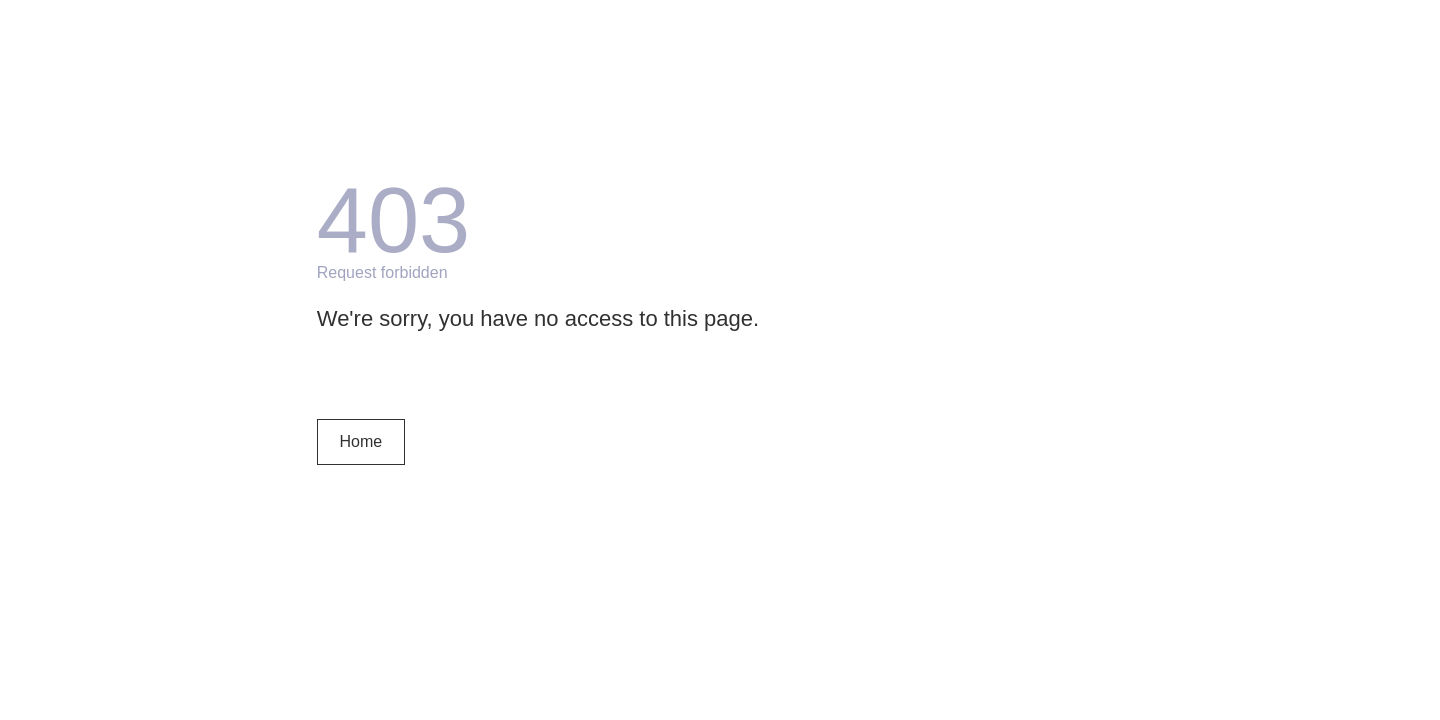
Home (360, 441)
